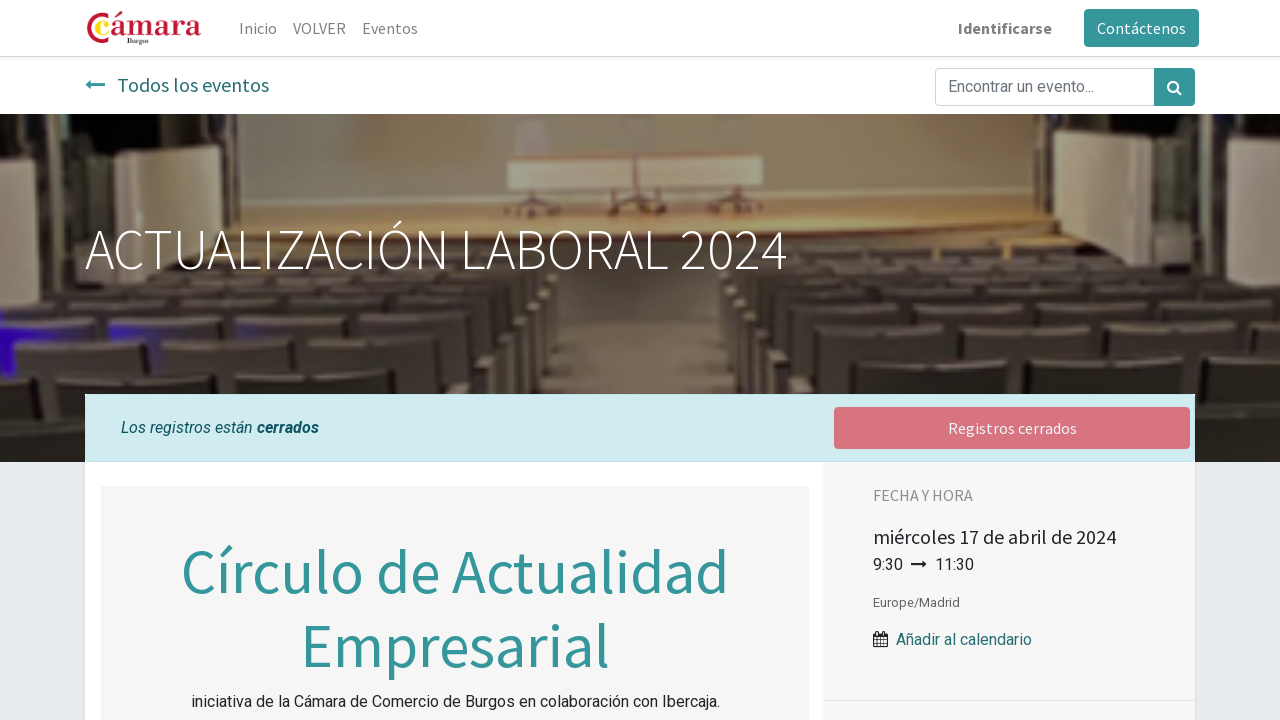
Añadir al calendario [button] (964, 639)
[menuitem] (262, 28)
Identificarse (1001, 28)
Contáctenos (1137, 28)
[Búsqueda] (1174, 87)
